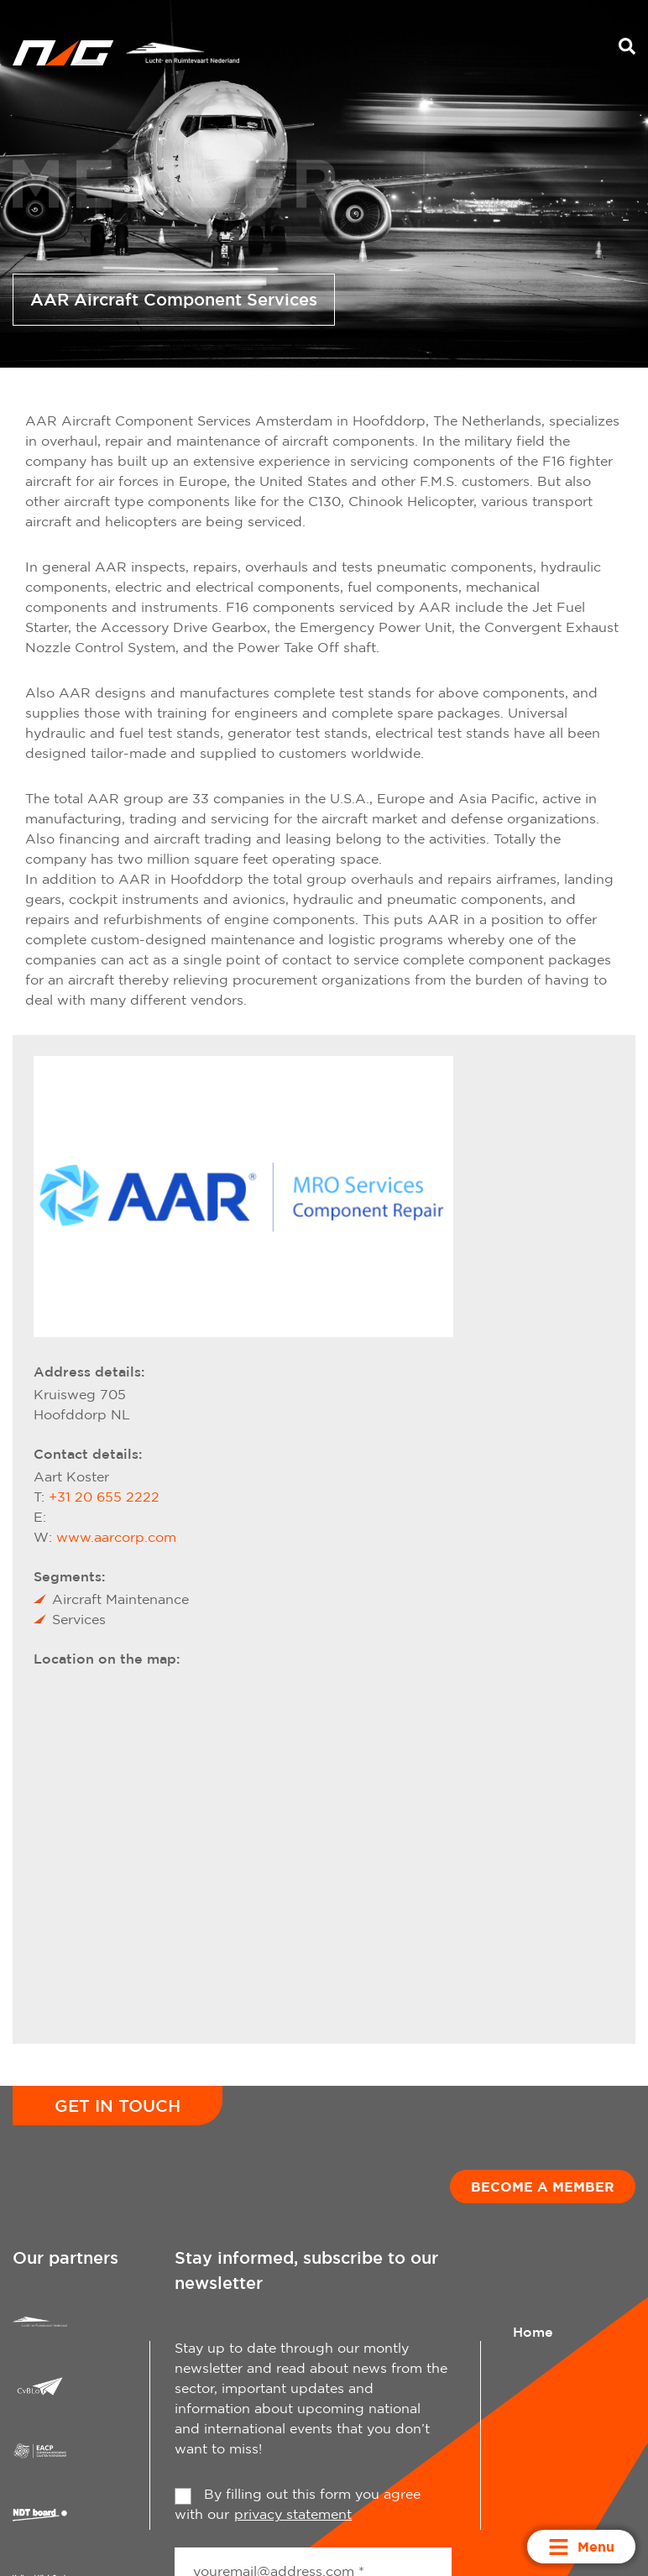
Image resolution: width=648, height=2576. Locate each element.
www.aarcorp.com (116, 1536)
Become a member (542, 2186)
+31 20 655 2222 (104, 1496)
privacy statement (293, 2513)
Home (533, 2331)
